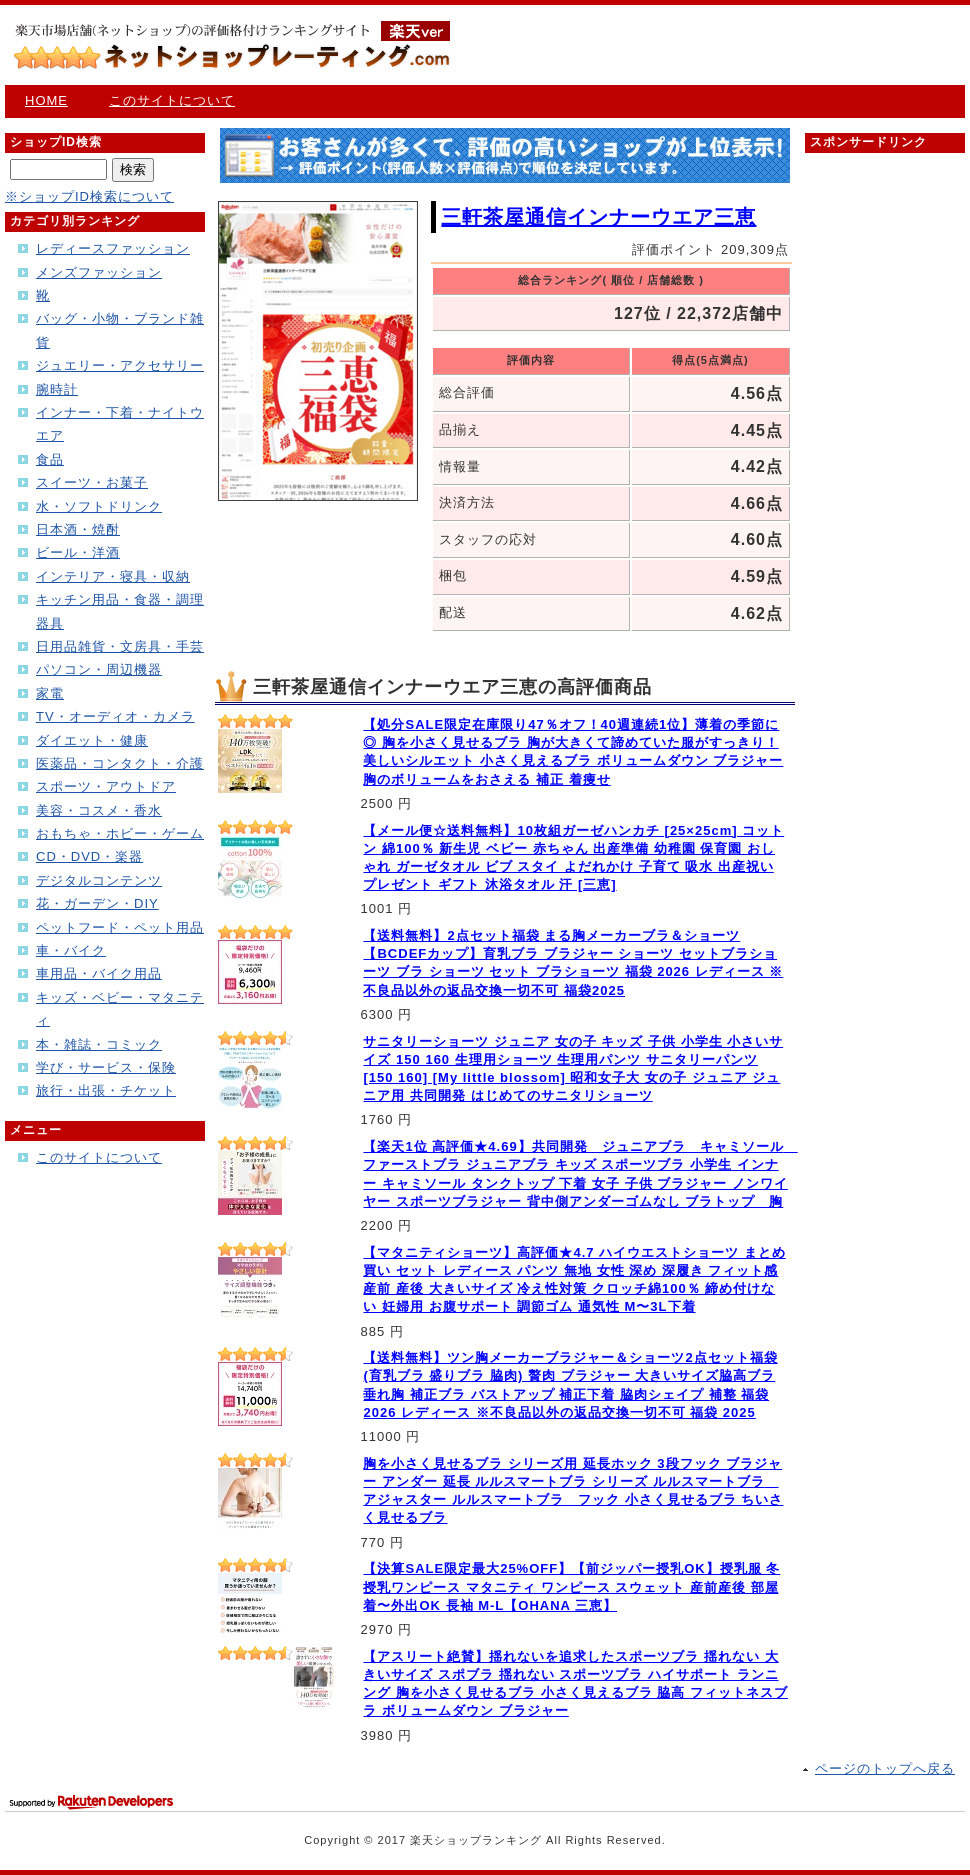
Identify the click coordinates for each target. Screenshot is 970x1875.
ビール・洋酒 (78, 552)
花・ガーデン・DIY (97, 903)
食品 (50, 459)
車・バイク (71, 950)
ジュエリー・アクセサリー (120, 365)
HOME (46, 100)
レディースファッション (113, 248)
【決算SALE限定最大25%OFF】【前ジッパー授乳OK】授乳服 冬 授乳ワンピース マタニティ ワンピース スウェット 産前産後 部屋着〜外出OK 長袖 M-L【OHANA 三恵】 (571, 1586)
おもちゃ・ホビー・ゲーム (120, 833)
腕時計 (57, 389)
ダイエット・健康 (92, 740)
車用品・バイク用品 (99, 973)
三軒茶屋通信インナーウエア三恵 (598, 217)
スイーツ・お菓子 (92, 482)
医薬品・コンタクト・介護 (120, 763)
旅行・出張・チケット (106, 1090)
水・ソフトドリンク (99, 506)
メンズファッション (99, 272)
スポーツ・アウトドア (106, 786)
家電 (50, 693)
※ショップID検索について (89, 196)
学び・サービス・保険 (106, 1067)
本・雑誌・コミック (99, 1044)
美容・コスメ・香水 (99, 810)
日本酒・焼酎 (78, 529)
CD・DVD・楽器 (89, 856)
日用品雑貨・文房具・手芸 (120, 646)
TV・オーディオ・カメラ (115, 716)
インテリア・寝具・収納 (113, 576)
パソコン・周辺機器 (99, 669)
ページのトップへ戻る (885, 1768)
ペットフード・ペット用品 (120, 927)
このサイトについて (172, 100)
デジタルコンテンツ (99, 880)
